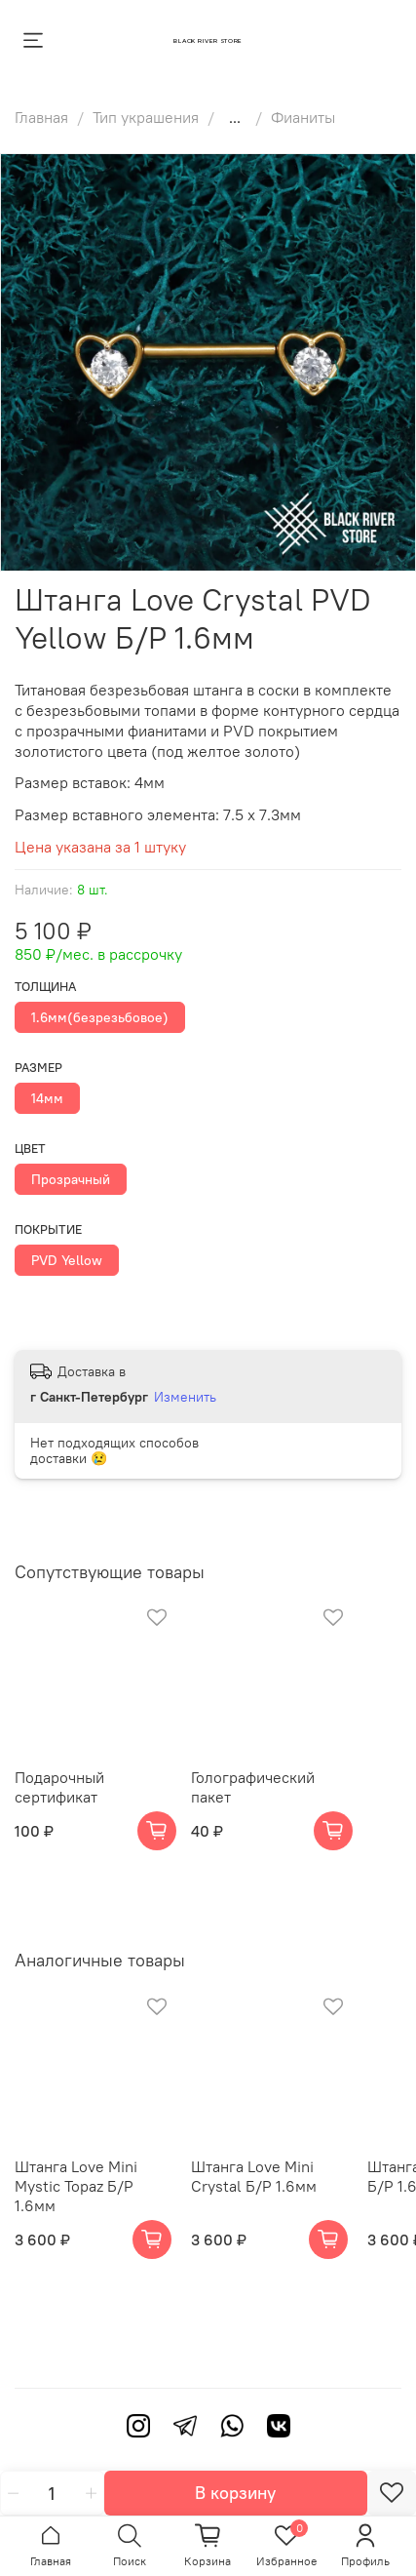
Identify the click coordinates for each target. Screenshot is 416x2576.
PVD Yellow (66, 1260)
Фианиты (303, 117)
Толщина (45, 986)
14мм (47, 1098)
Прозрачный (70, 1179)
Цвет (30, 1148)
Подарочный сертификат (59, 1786)
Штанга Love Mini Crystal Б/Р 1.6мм (254, 2176)
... (235, 117)
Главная (41, 117)
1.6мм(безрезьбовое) (100, 1017)
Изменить (185, 1397)
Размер (38, 1067)
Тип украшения (146, 117)
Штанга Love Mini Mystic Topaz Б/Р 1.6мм (76, 2186)
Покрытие (48, 1229)
